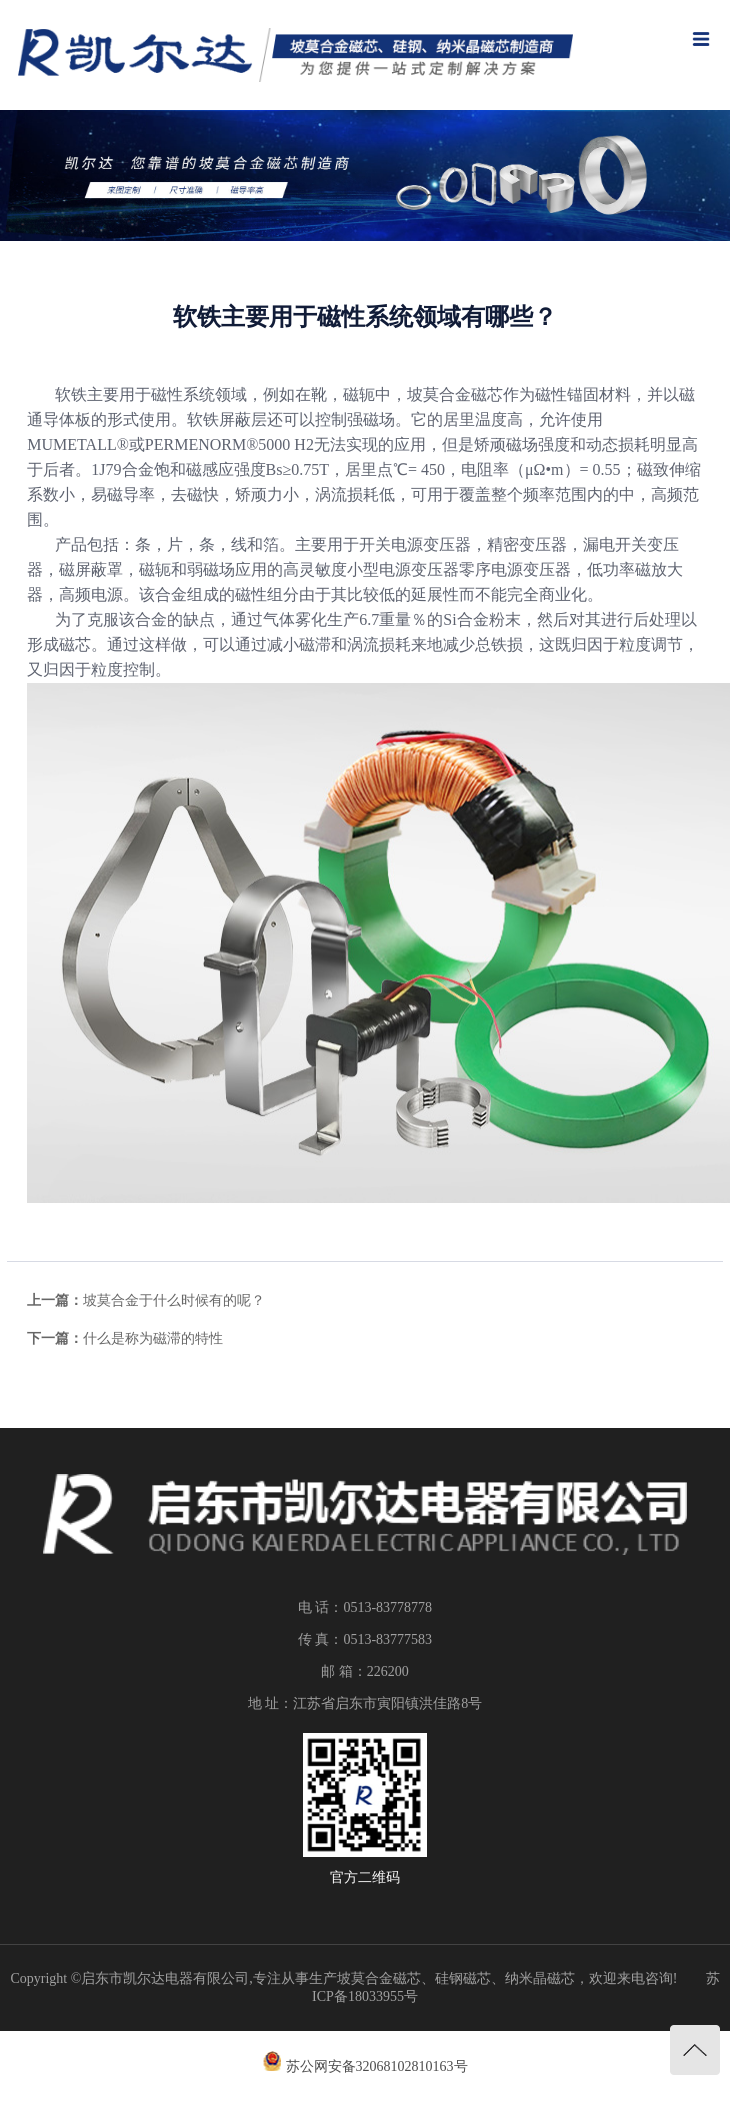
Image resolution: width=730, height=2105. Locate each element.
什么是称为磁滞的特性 (153, 1338)
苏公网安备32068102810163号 (377, 2066)
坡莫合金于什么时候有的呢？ (174, 1300)
